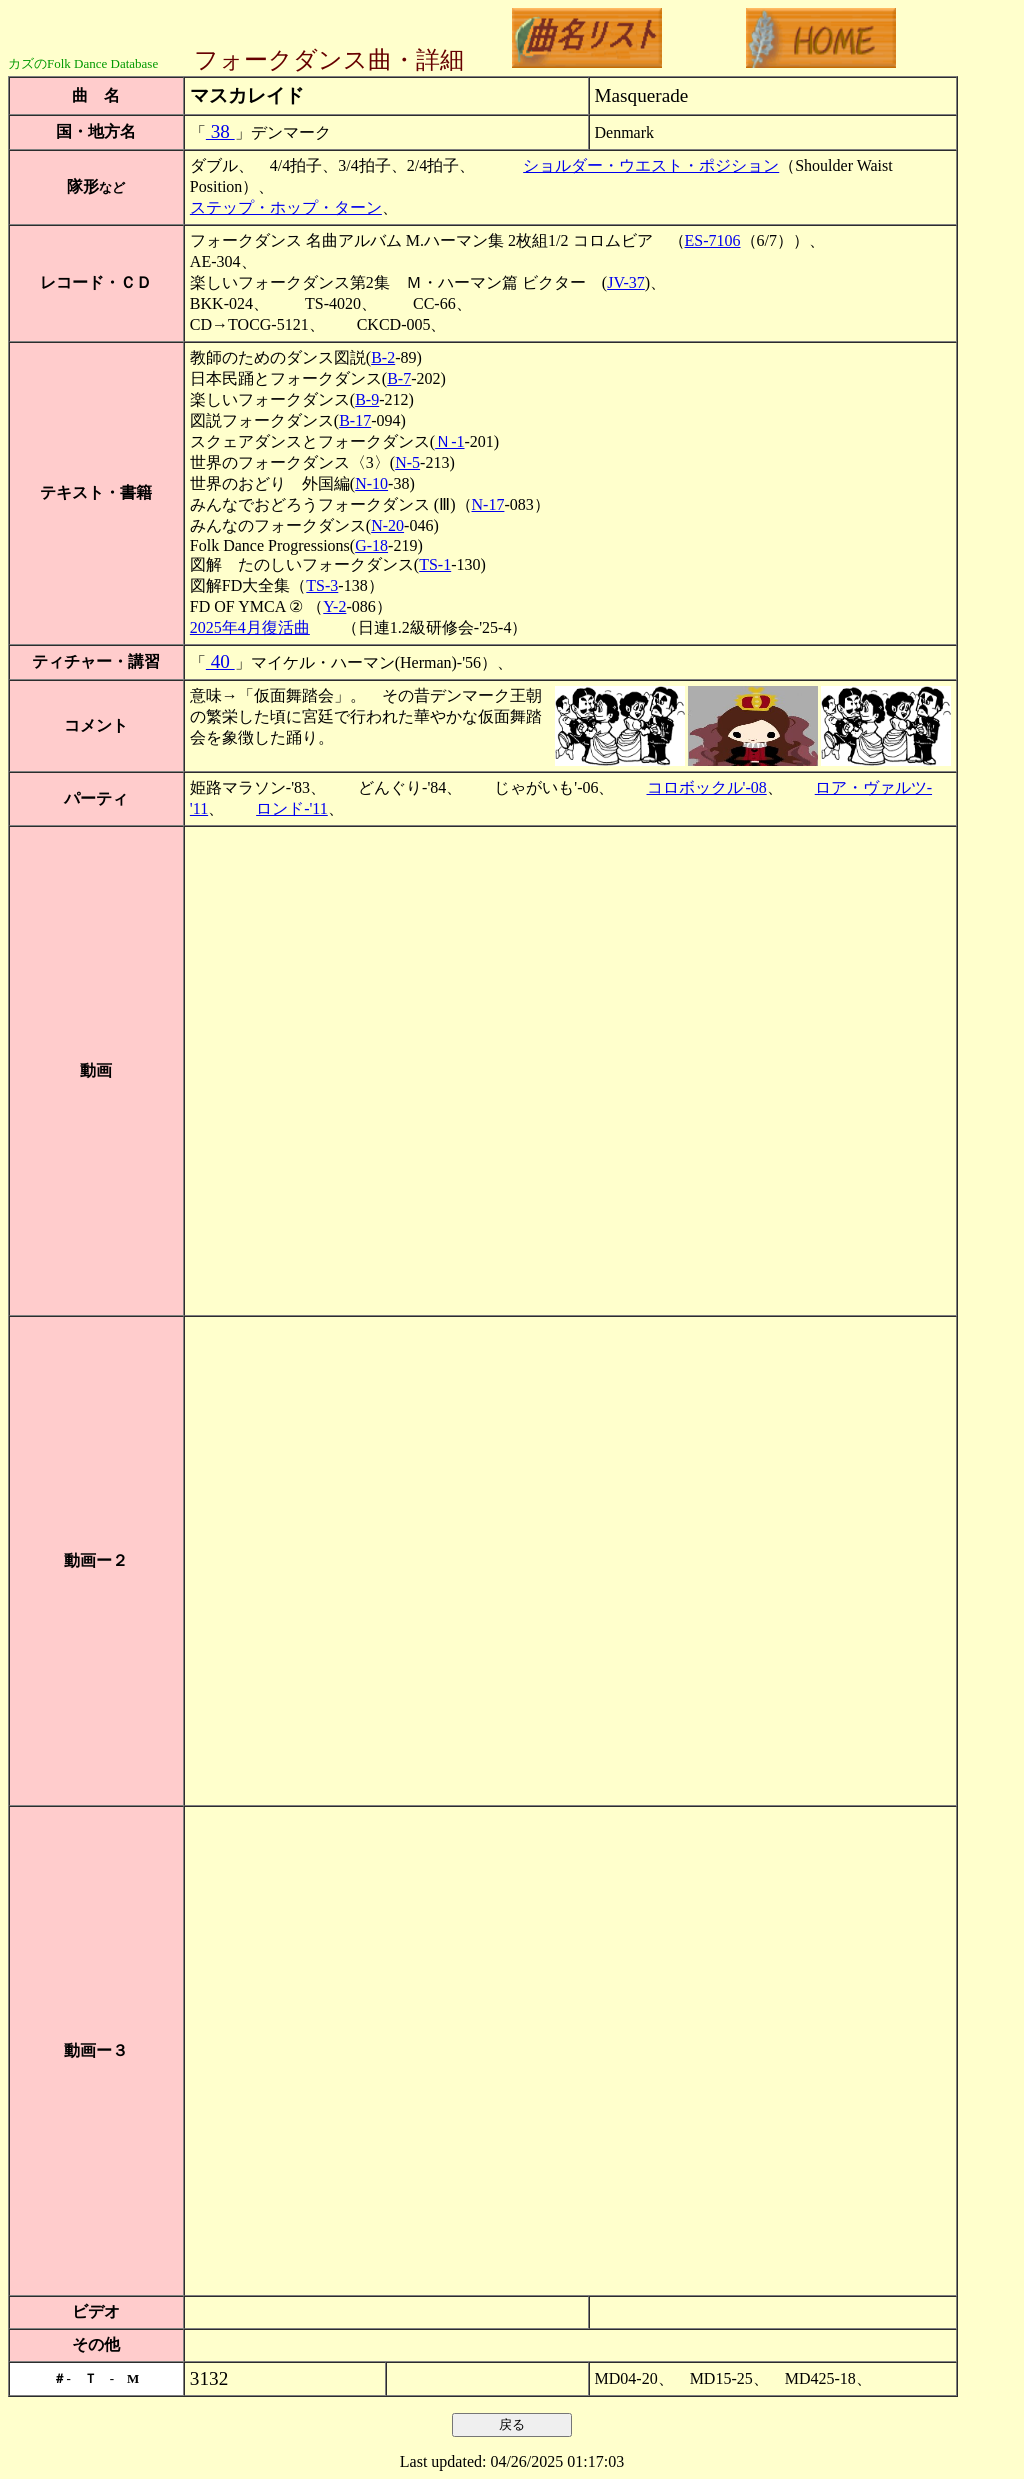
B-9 (367, 399)
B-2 (383, 357)
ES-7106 (713, 240)
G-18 (371, 545)
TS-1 (435, 564)
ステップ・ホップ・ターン (286, 207)
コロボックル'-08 (707, 787)
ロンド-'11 (292, 808)
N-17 (488, 504)
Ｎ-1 (449, 441)
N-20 (387, 525)
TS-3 (322, 585)
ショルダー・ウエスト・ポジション (651, 165)
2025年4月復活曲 (250, 627)
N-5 (407, 462)
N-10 (371, 483)
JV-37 (626, 282)
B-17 (355, 420)
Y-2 (334, 606)
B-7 (399, 378)
